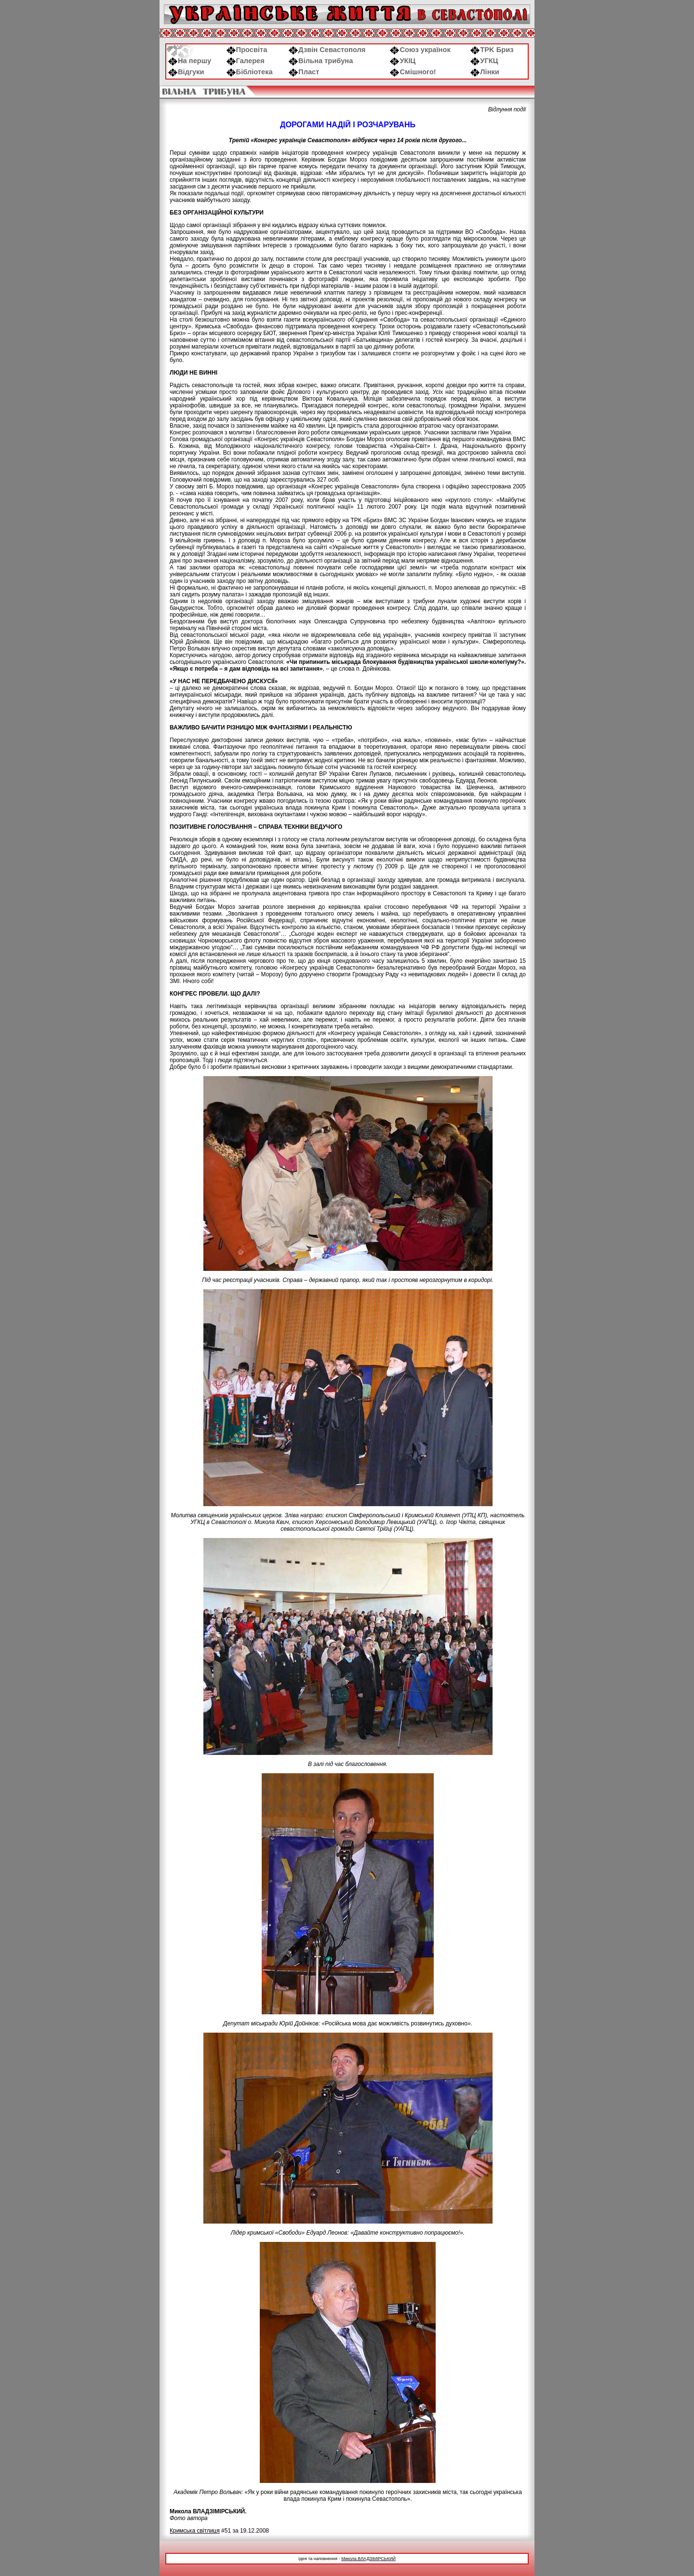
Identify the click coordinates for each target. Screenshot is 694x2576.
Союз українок (420, 50)
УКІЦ (402, 61)
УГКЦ (484, 61)
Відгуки (186, 72)
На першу (189, 61)
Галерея (246, 61)
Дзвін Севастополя (327, 50)
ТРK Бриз (491, 50)
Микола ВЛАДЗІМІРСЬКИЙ (368, 2558)
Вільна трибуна (321, 61)
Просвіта (247, 50)
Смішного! (413, 72)
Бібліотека (250, 72)
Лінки (484, 72)
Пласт (304, 72)
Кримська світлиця (195, 2530)
